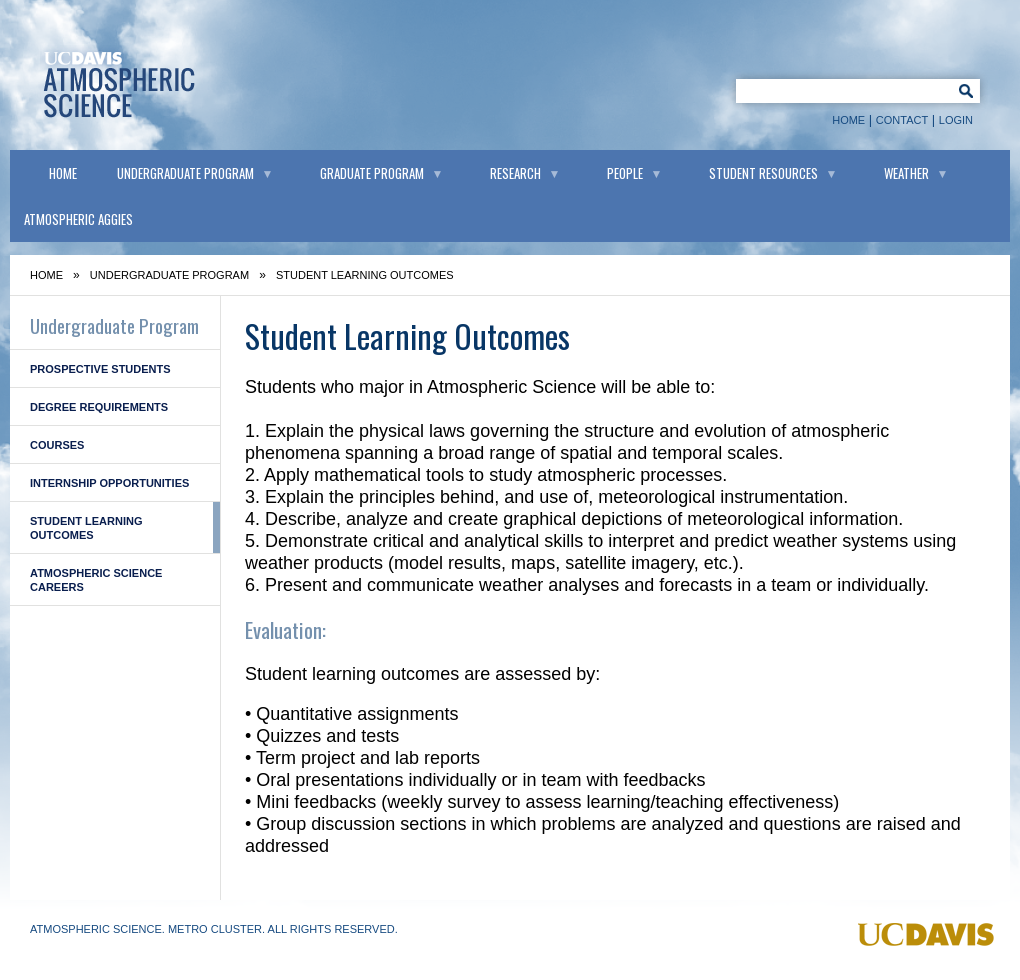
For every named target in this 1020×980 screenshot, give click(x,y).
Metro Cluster (215, 929)
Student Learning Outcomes (86, 528)
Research (515, 173)
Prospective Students (100, 369)
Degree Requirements (99, 407)
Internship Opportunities (109, 483)
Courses (57, 445)
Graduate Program (372, 173)
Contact (902, 120)
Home (848, 120)
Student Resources (763, 173)
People (625, 173)
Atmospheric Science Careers (96, 580)
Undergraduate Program (185, 173)
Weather (906, 173)
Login (956, 120)
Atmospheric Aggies (78, 219)
